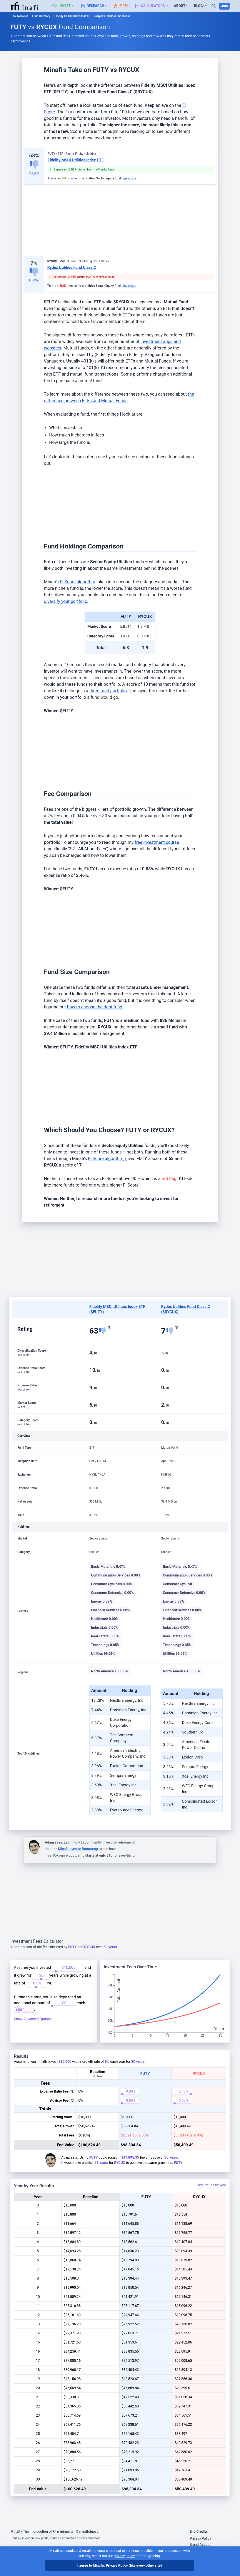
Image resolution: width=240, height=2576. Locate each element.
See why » (129, 178)
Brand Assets (200, 2545)
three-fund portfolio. (108, 690)
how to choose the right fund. (95, 1007)
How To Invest (19, 16)
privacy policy (124, 2556)
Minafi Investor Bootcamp (78, 1849)
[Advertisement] (120, 221)
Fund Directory (41, 16)
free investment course (157, 842)
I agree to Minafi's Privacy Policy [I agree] (119, 2565)
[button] (65, 6)
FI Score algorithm (77, 581)
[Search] (214, 6)
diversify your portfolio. (66, 601)
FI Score (34, 172)
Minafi (15, 2531)
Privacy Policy (200, 2538)
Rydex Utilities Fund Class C (71, 267)
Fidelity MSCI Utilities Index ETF (75, 160)
